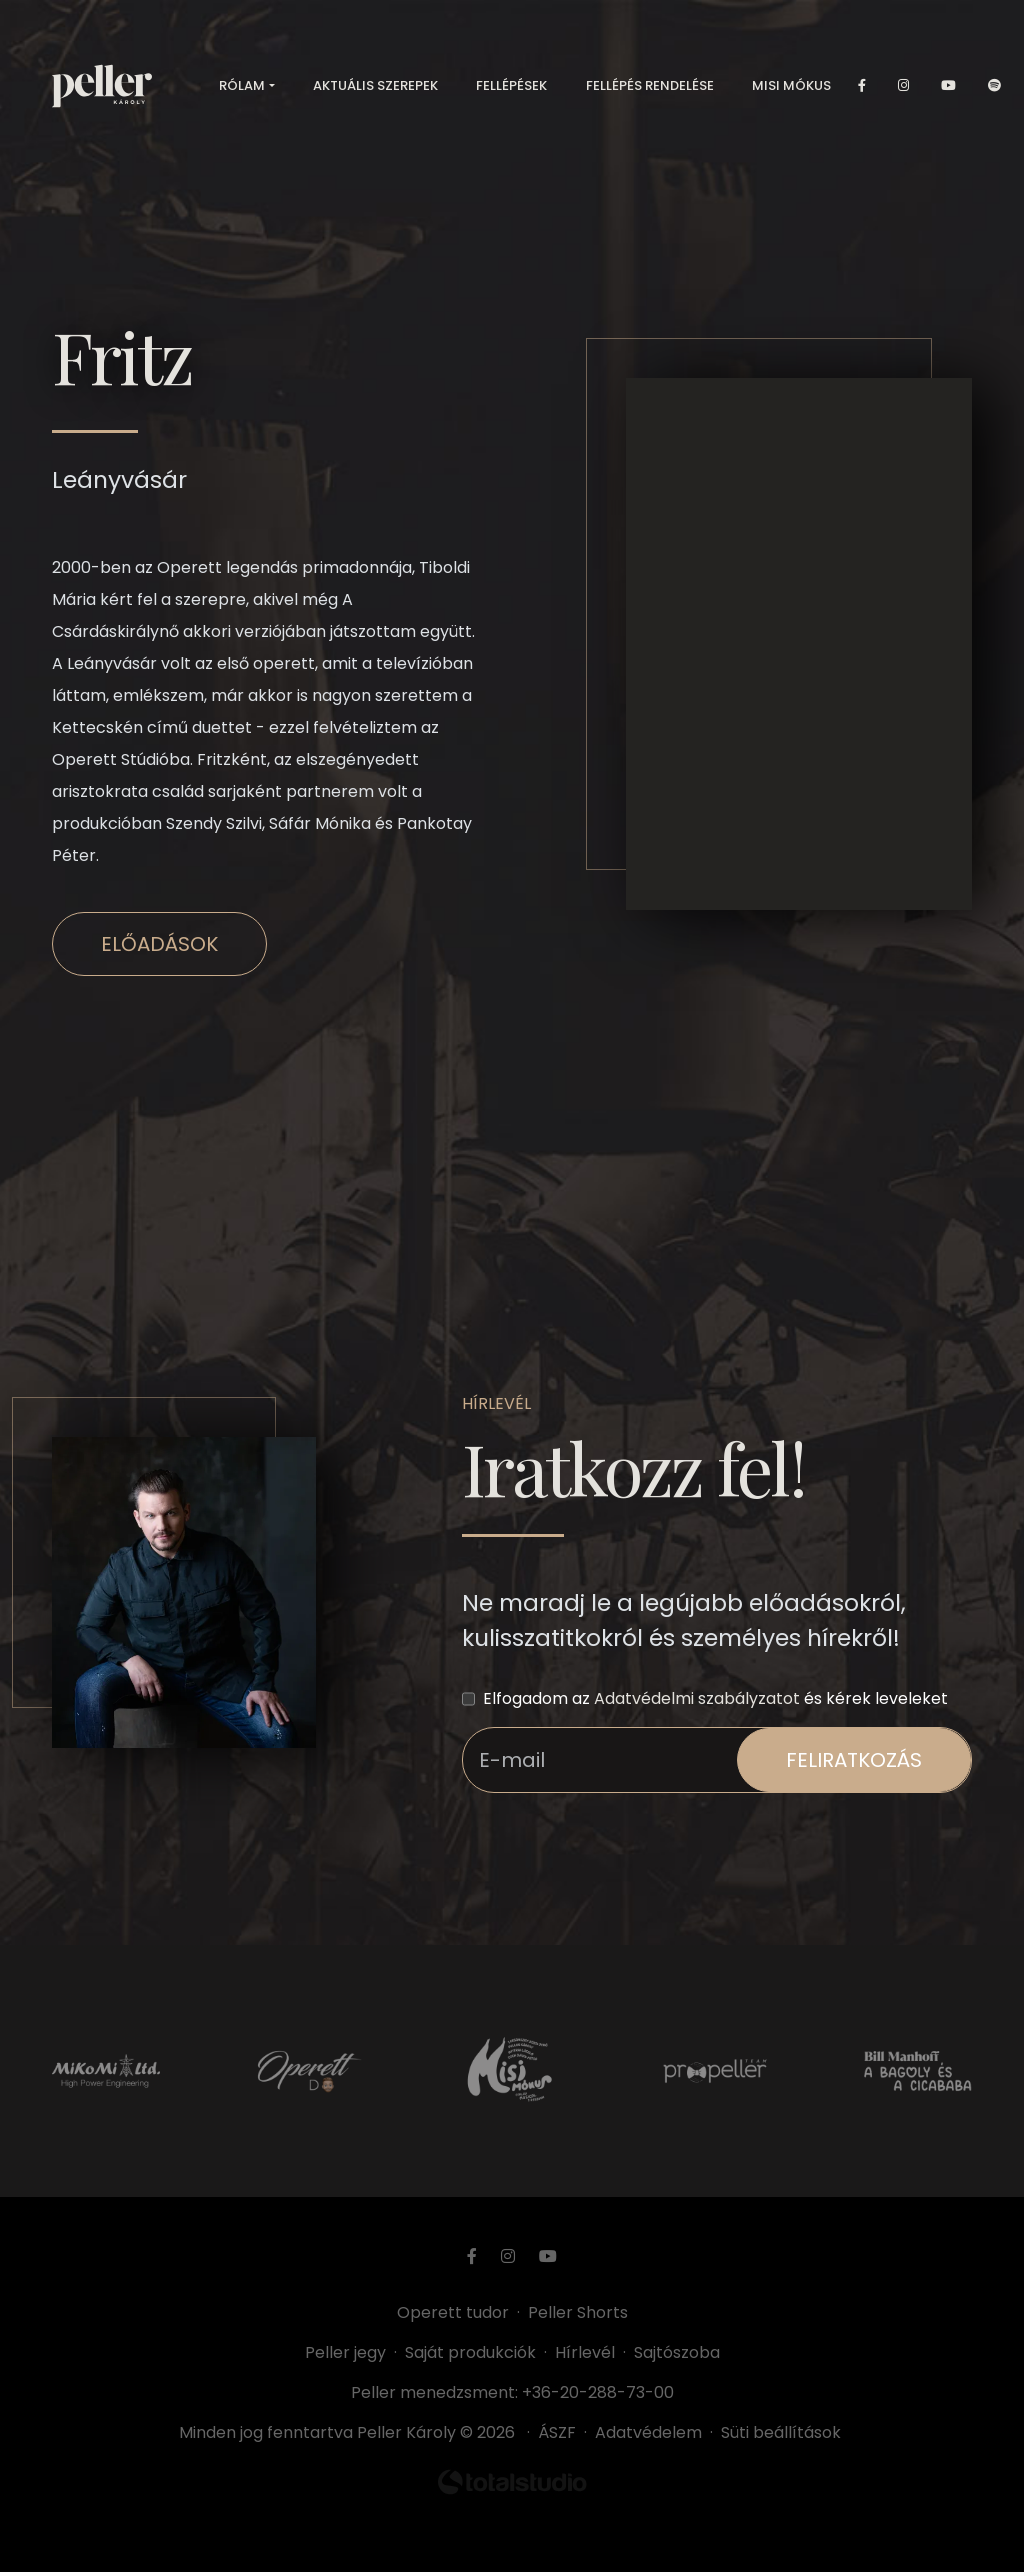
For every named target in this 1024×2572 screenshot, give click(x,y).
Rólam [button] (242, 89)
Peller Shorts (578, 2312)
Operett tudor (453, 2312)
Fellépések (511, 89)
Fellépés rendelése (650, 89)
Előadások (159, 944)
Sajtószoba (677, 2352)
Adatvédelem (648, 2432)
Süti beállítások (781, 2432)
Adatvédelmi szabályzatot (697, 1698)
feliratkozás (854, 1760)
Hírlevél (585, 2352)
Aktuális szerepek (375, 89)
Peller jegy (345, 2352)
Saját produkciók (470, 2352)
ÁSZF (561, 2432)
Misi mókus (791, 89)
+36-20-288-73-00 (598, 2392)
